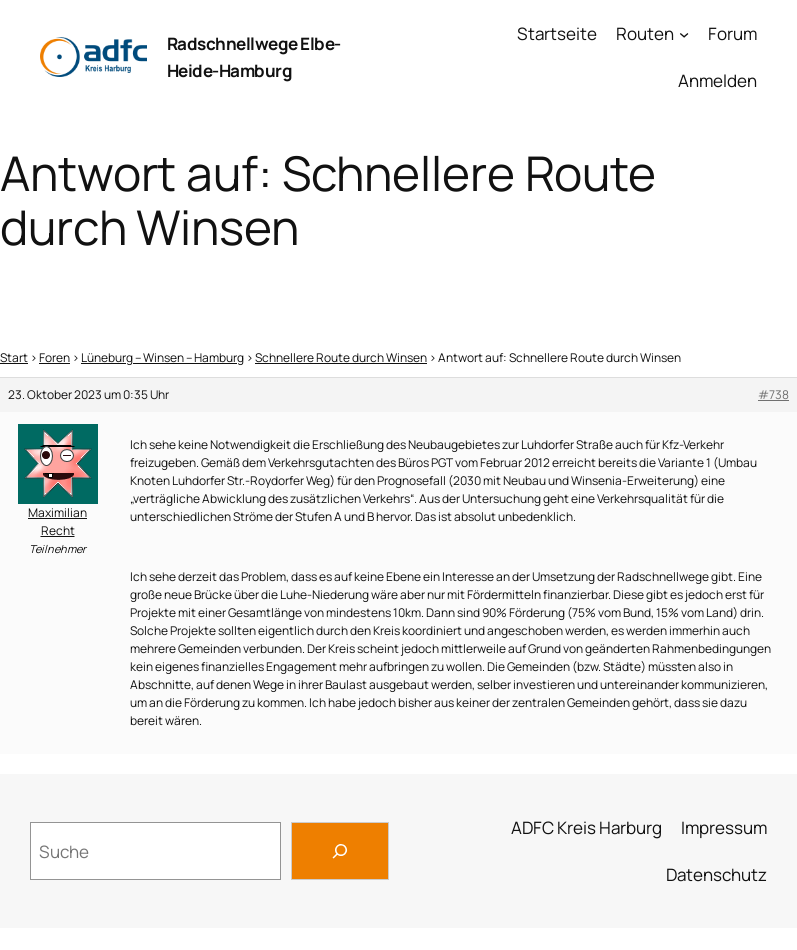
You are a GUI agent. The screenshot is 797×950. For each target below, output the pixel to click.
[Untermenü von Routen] (684, 34)
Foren (54, 357)
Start (14, 357)
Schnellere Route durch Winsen (341, 357)
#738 (773, 394)
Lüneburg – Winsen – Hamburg (162, 357)
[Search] (340, 851)
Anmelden (717, 80)
